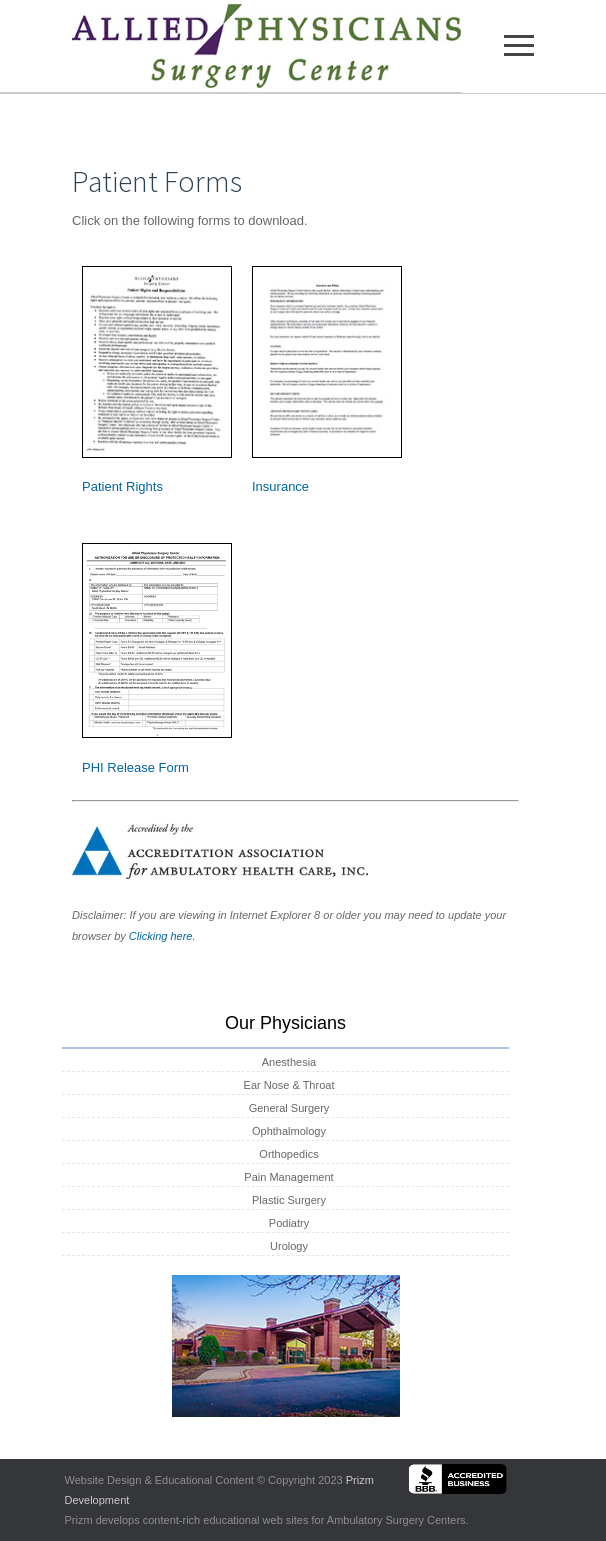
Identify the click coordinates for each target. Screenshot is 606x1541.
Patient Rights (122, 486)
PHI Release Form (135, 767)
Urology (289, 1246)
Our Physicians (285, 1023)
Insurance (280, 486)
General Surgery (289, 1108)
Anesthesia (289, 1062)
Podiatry (289, 1223)
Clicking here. (162, 936)
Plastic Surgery (289, 1200)
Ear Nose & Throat (289, 1085)
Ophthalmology (289, 1131)
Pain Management (288, 1177)
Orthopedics (288, 1154)
